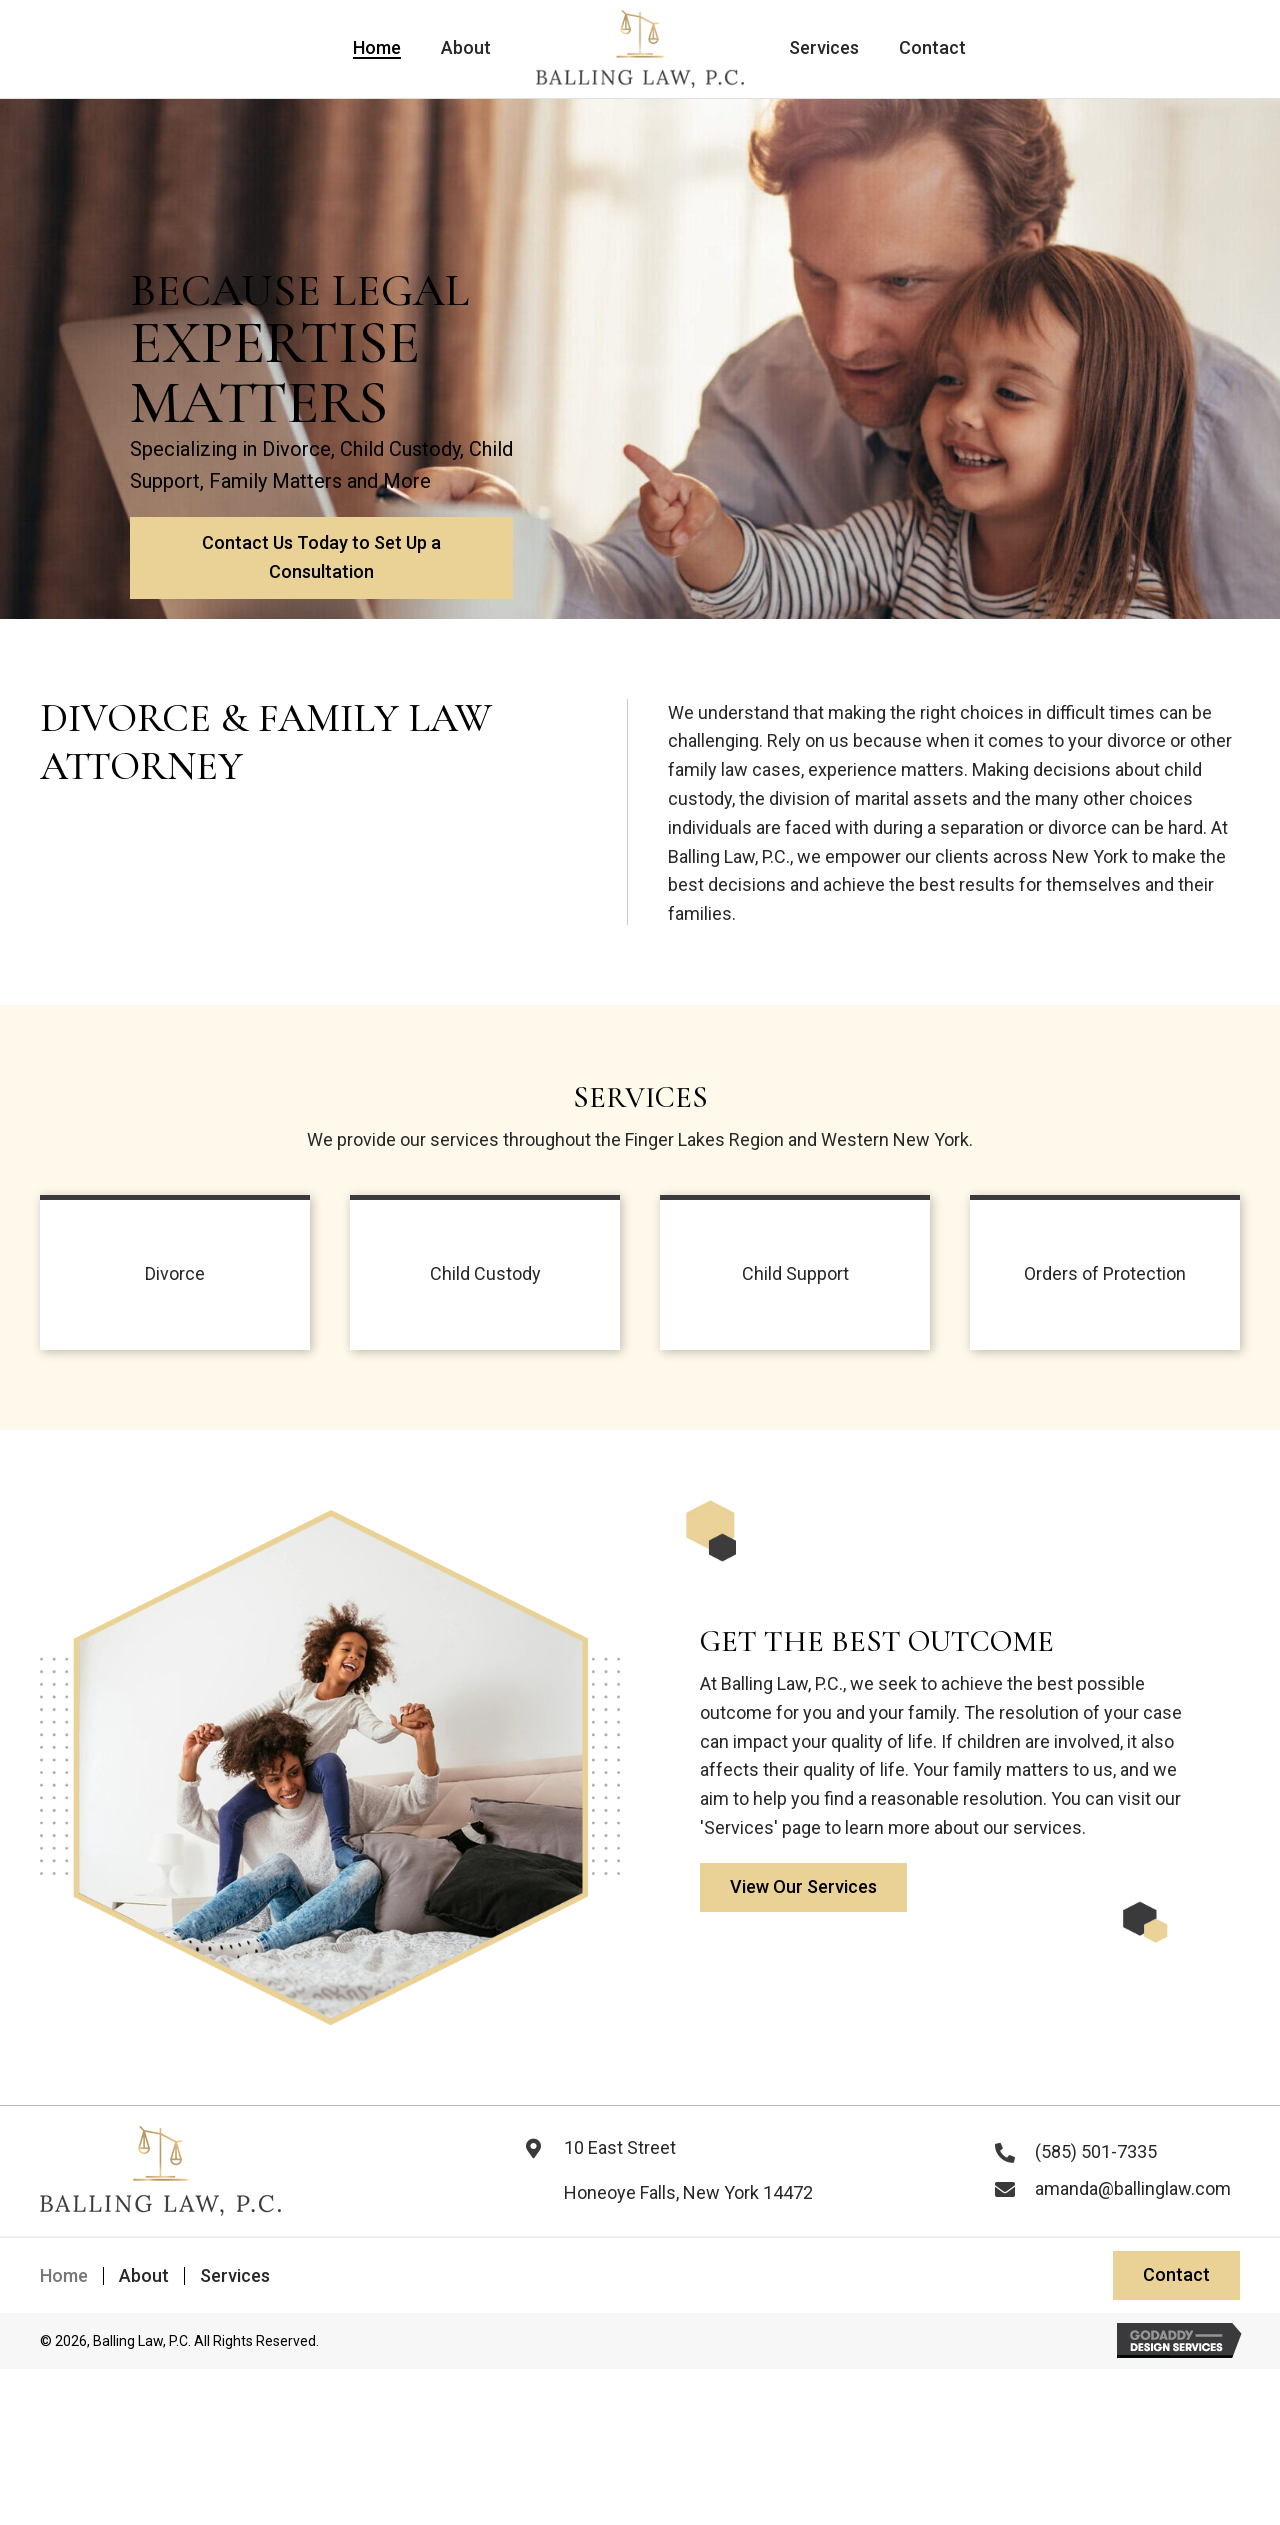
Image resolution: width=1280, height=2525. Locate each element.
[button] (319, 572)
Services (235, 2276)
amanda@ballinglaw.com (1133, 2188)
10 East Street (620, 2147)
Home (64, 2276)
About (144, 2276)
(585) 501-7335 (1096, 2151)
